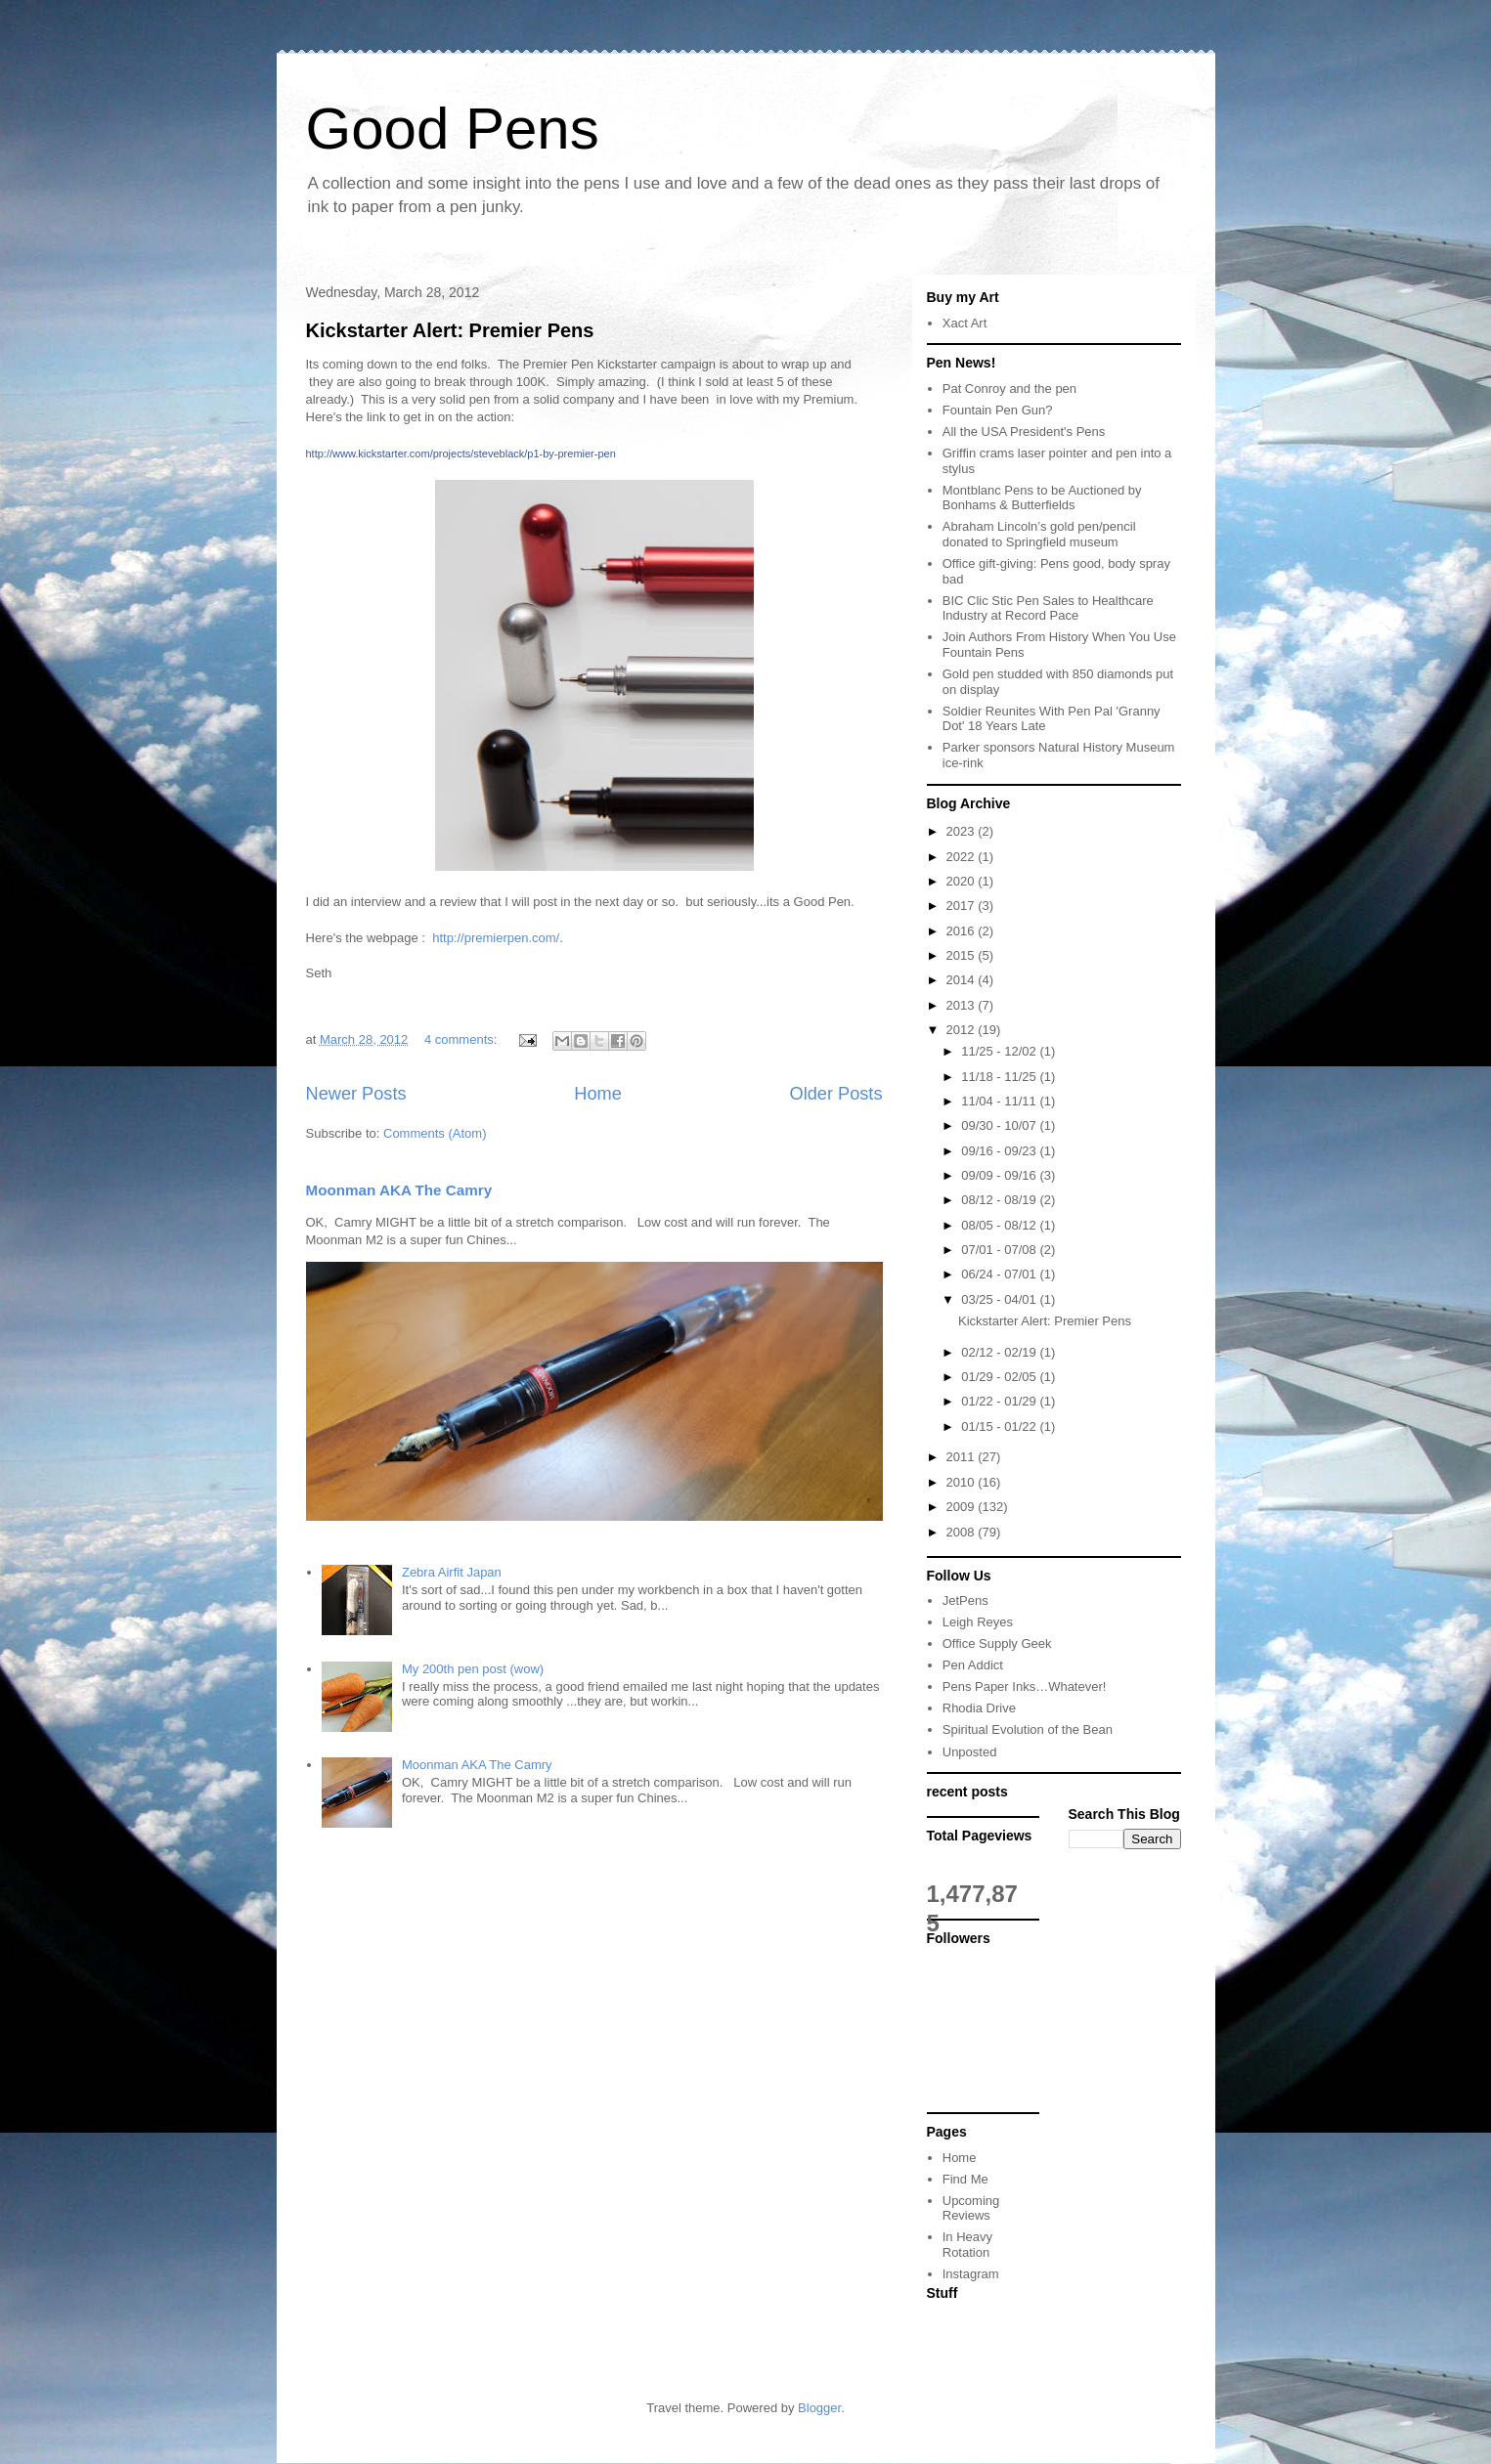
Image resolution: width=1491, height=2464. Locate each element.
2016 (962, 931)
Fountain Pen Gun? (998, 410)
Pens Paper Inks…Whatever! (1025, 1686)
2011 (962, 1456)
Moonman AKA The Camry (399, 1190)
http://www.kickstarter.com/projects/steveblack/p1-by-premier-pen (461, 453)
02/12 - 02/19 (1000, 1352)
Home (598, 1093)
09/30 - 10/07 (1000, 1125)
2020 (962, 881)
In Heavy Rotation (967, 2244)
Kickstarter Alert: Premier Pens (450, 330)
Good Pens (452, 128)
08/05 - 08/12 (1000, 1225)
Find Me (965, 2179)
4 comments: (462, 1039)
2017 (962, 905)
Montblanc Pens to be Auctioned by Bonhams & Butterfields (1042, 498)
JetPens (965, 1600)
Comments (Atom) (434, 1133)
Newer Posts (356, 1093)
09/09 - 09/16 (1000, 1175)
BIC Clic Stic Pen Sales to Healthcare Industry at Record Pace (1048, 608)
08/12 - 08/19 (1000, 1199)
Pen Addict (973, 1665)
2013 (962, 1005)
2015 (962, 955)
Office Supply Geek (997, 1643)
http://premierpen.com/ (495, 937)
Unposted (970, 1752)
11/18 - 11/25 (1000, 1076)
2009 (962, 1506)
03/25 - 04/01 (1000, 1299)
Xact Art (965, 323)
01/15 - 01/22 (1000, 1426)
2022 (962, 856)
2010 (962, 1482)
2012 (962, 1029)
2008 (962, 1532)
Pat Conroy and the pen (1009, 388)
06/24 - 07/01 (1000, 1274)
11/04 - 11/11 (1000, 1101)
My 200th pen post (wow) (473, 1669)
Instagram (971, 2274)
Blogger (819, 2407)
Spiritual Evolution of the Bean (1028, 1729)
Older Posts (835, 1093)
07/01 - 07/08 (1000, 1249)
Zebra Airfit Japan (452, 1572)
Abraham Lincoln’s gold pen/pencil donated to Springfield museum (1039, 534)
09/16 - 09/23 (1000, 1151)
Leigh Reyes (978, 1622)
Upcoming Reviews (971, 2208)
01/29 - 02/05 (1000, 1376)
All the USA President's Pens (1024, 431)
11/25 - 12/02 (1000, 1051)
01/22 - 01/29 (1000, 1401)
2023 (962, 831)
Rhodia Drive (979, 1708)
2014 (962, 980)
